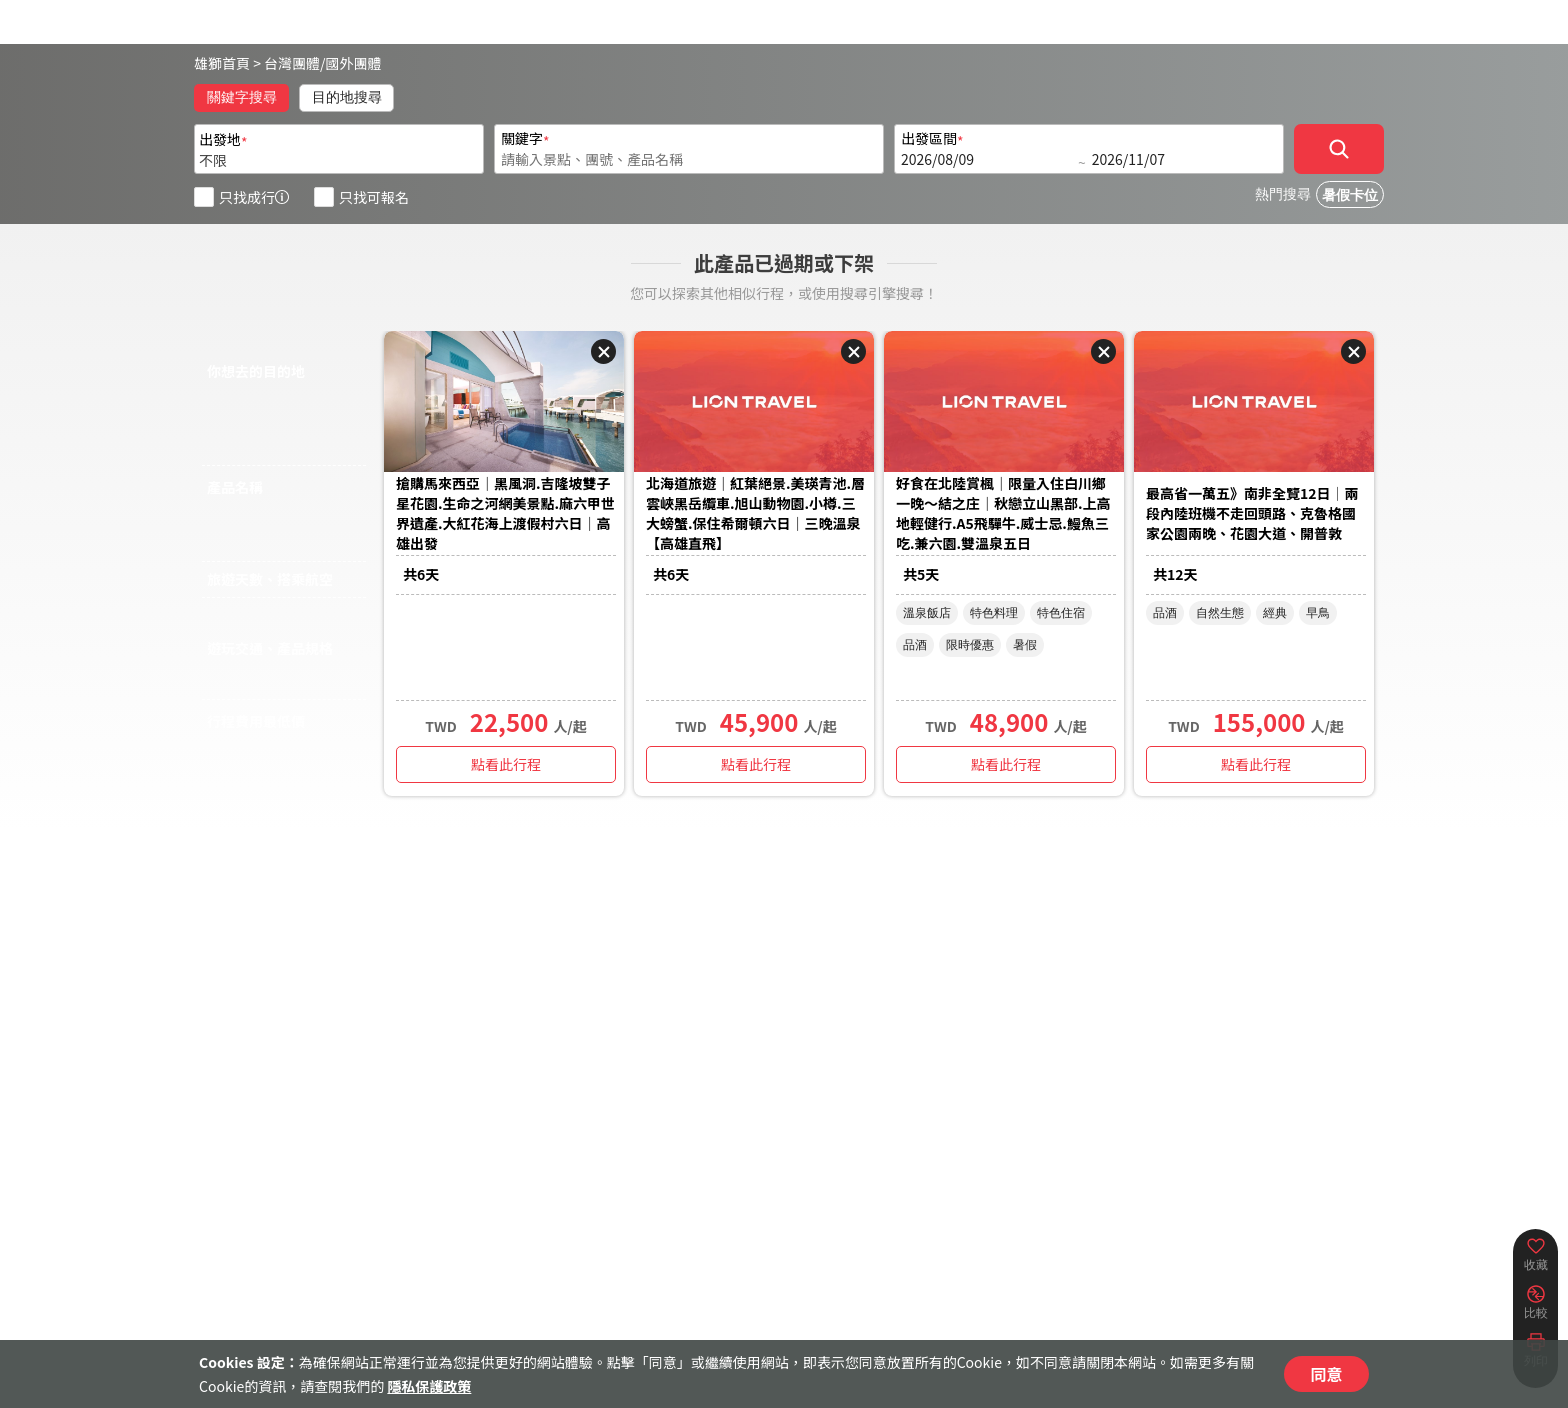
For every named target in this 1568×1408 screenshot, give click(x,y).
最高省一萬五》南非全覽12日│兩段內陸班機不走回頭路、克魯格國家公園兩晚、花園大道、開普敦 (1252, 513)
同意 (1326, 1374)
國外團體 (354, 63)
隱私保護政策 (429, 1386)
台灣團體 (292, 63)
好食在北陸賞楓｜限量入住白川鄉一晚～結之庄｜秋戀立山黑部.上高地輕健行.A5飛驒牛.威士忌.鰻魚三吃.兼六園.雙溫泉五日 (1003, 513)
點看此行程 (506, 764)
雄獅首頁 (222, 63)
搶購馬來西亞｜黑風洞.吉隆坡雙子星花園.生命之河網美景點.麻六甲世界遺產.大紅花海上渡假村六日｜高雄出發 (505, 513)
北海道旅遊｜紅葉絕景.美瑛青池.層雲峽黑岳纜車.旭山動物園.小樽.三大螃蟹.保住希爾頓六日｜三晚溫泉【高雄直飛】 (755, 513)
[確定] (1339, 149)
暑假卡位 (1350, 195)
